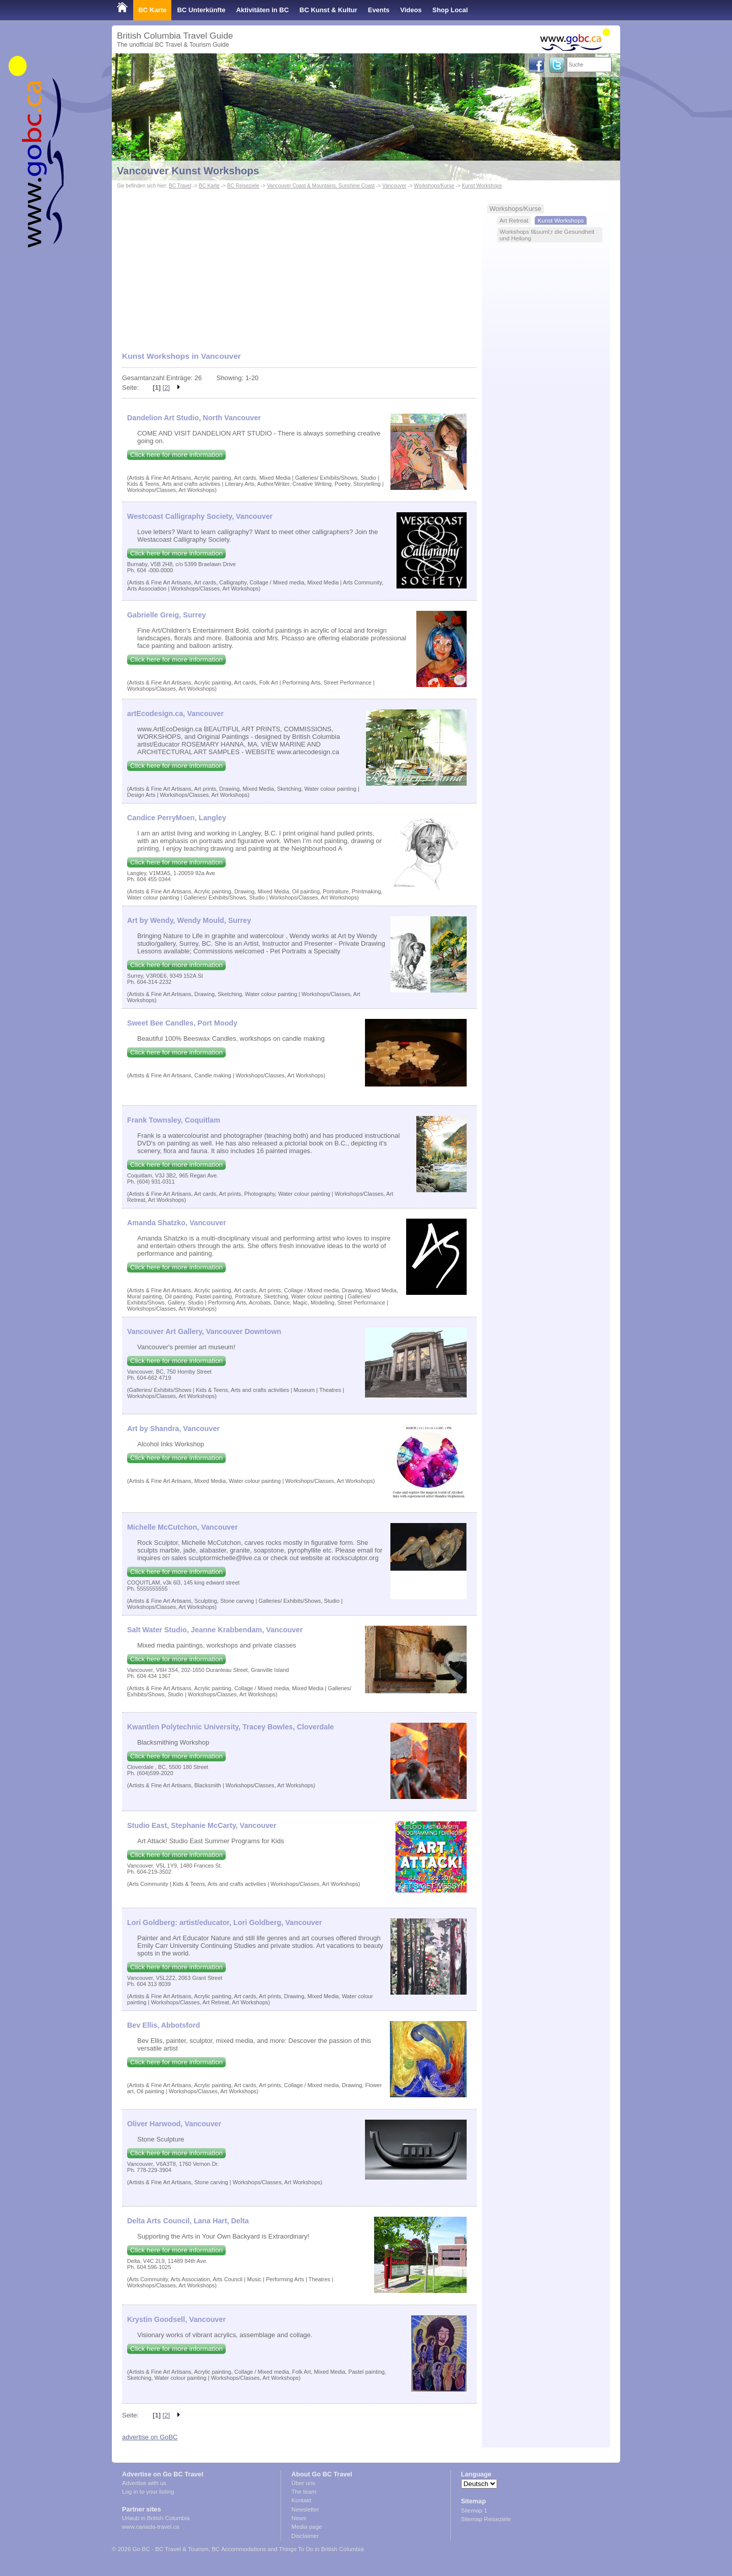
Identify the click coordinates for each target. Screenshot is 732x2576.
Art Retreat (514, 220)
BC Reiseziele (243, 186)
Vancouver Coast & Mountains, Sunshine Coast (321, 186)
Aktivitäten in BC (262, 10)
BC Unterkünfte (201, 10)
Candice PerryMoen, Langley (176, 818)
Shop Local (450, 10)
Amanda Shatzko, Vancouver (176, 1223)
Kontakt (301, 2500)
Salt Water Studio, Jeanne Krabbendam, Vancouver (215, 1630)
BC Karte (152, 10)
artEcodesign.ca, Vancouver (175, 713)
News (298, 2518)
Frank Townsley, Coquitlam (173, 1120)
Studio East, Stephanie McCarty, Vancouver (202, 1825)
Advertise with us (144, 2483)
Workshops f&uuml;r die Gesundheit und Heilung (547, 234)
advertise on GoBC (149, 2437)
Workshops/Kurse (434, 186)
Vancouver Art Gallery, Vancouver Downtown (204, 1331)
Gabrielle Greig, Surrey (166, 615)
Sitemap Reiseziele (486, 2519)
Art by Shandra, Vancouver (173, 1428)
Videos (410, 10)
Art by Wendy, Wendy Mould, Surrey (189, 920)
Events (378, 10)
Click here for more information (176, 454)
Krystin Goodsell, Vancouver (176, 2319)
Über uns (303, 2483)
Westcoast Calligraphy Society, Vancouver (199, 516)
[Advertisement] (299, 274)
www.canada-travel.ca (150, 2527)
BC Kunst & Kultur (328, 10)
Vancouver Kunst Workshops (188, 170)
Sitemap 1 (474, 2510)
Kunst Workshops (482, 186)
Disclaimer (305, 2536)
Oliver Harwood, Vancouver (174, 2124)
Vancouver (394, 186)
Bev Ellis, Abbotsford (163, 2025)
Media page (306, 2527)
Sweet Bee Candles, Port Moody (182, 1023)
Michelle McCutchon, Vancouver (182, 1527)
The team (303, 2492)
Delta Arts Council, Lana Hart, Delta (188, 2221)
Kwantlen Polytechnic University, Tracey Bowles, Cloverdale (230, 1727)
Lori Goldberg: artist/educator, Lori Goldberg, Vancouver (224, 1922)
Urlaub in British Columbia (156, 2518)
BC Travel (180, 186)
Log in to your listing (148, 2492)
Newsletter (305, 2509)
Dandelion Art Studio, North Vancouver (194, 418)
